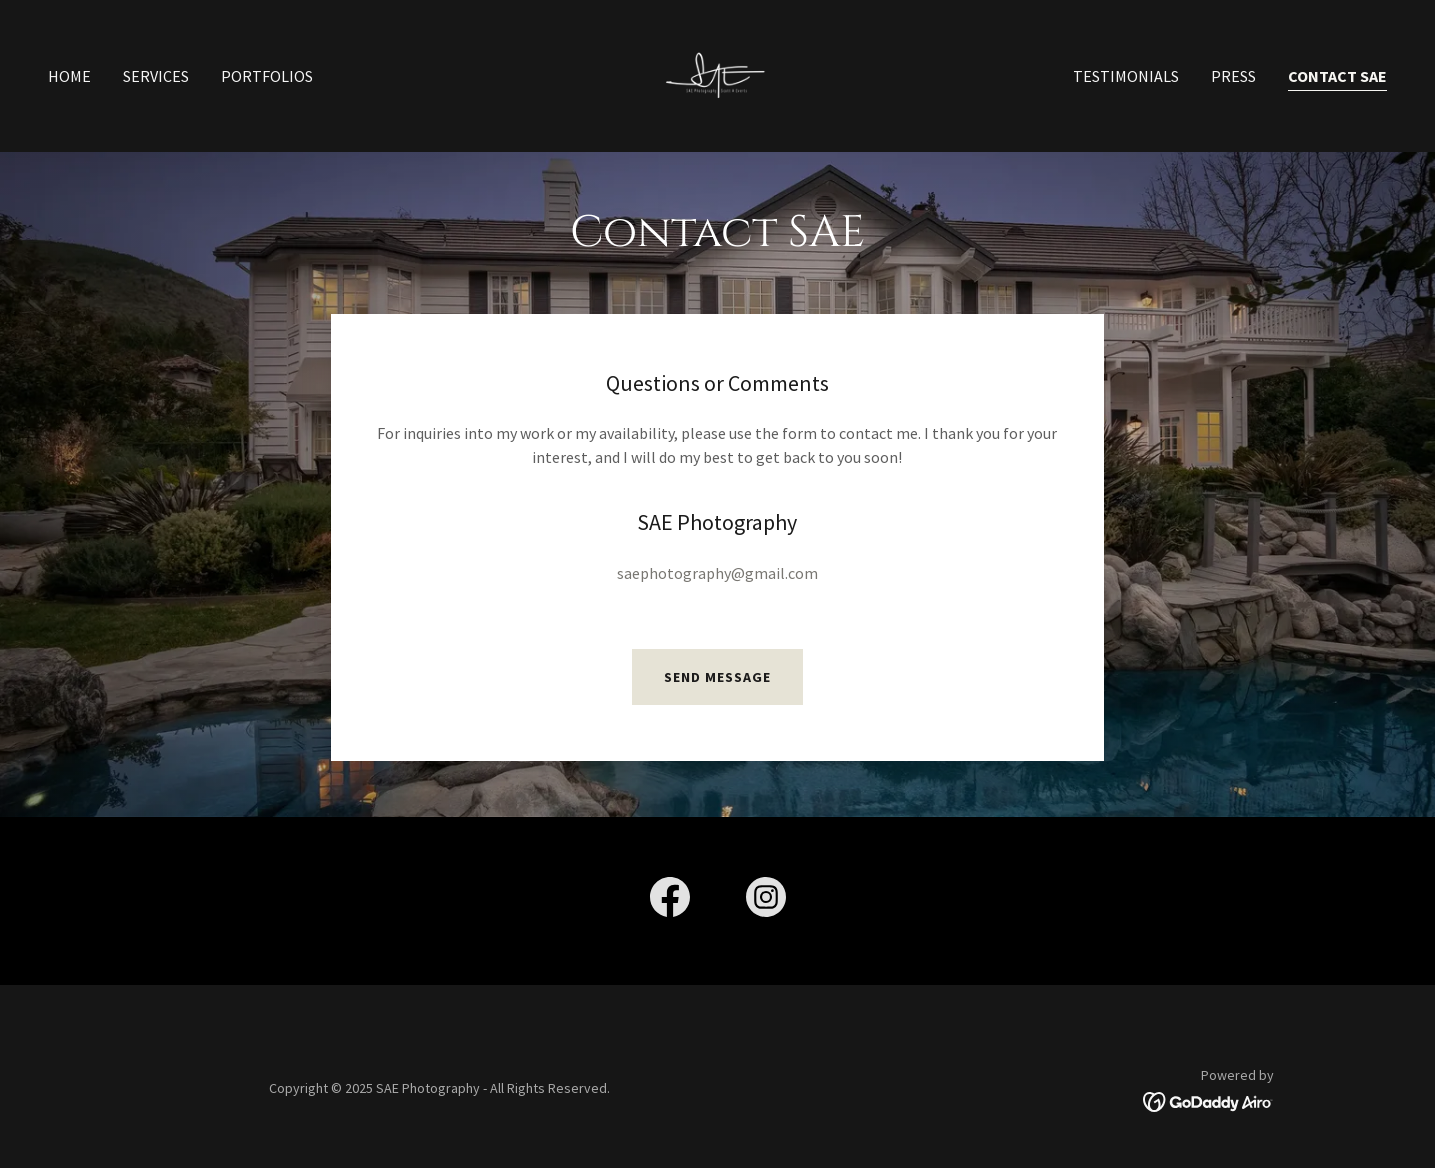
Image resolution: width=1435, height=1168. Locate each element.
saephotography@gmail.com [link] (717, 573)
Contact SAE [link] (1337, 76)
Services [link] (156, 76)
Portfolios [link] (267, 76)
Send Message (717, 677)
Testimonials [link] (1126, 76)
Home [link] (69, 76)
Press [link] (1233, 76)
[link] (718, 74)
